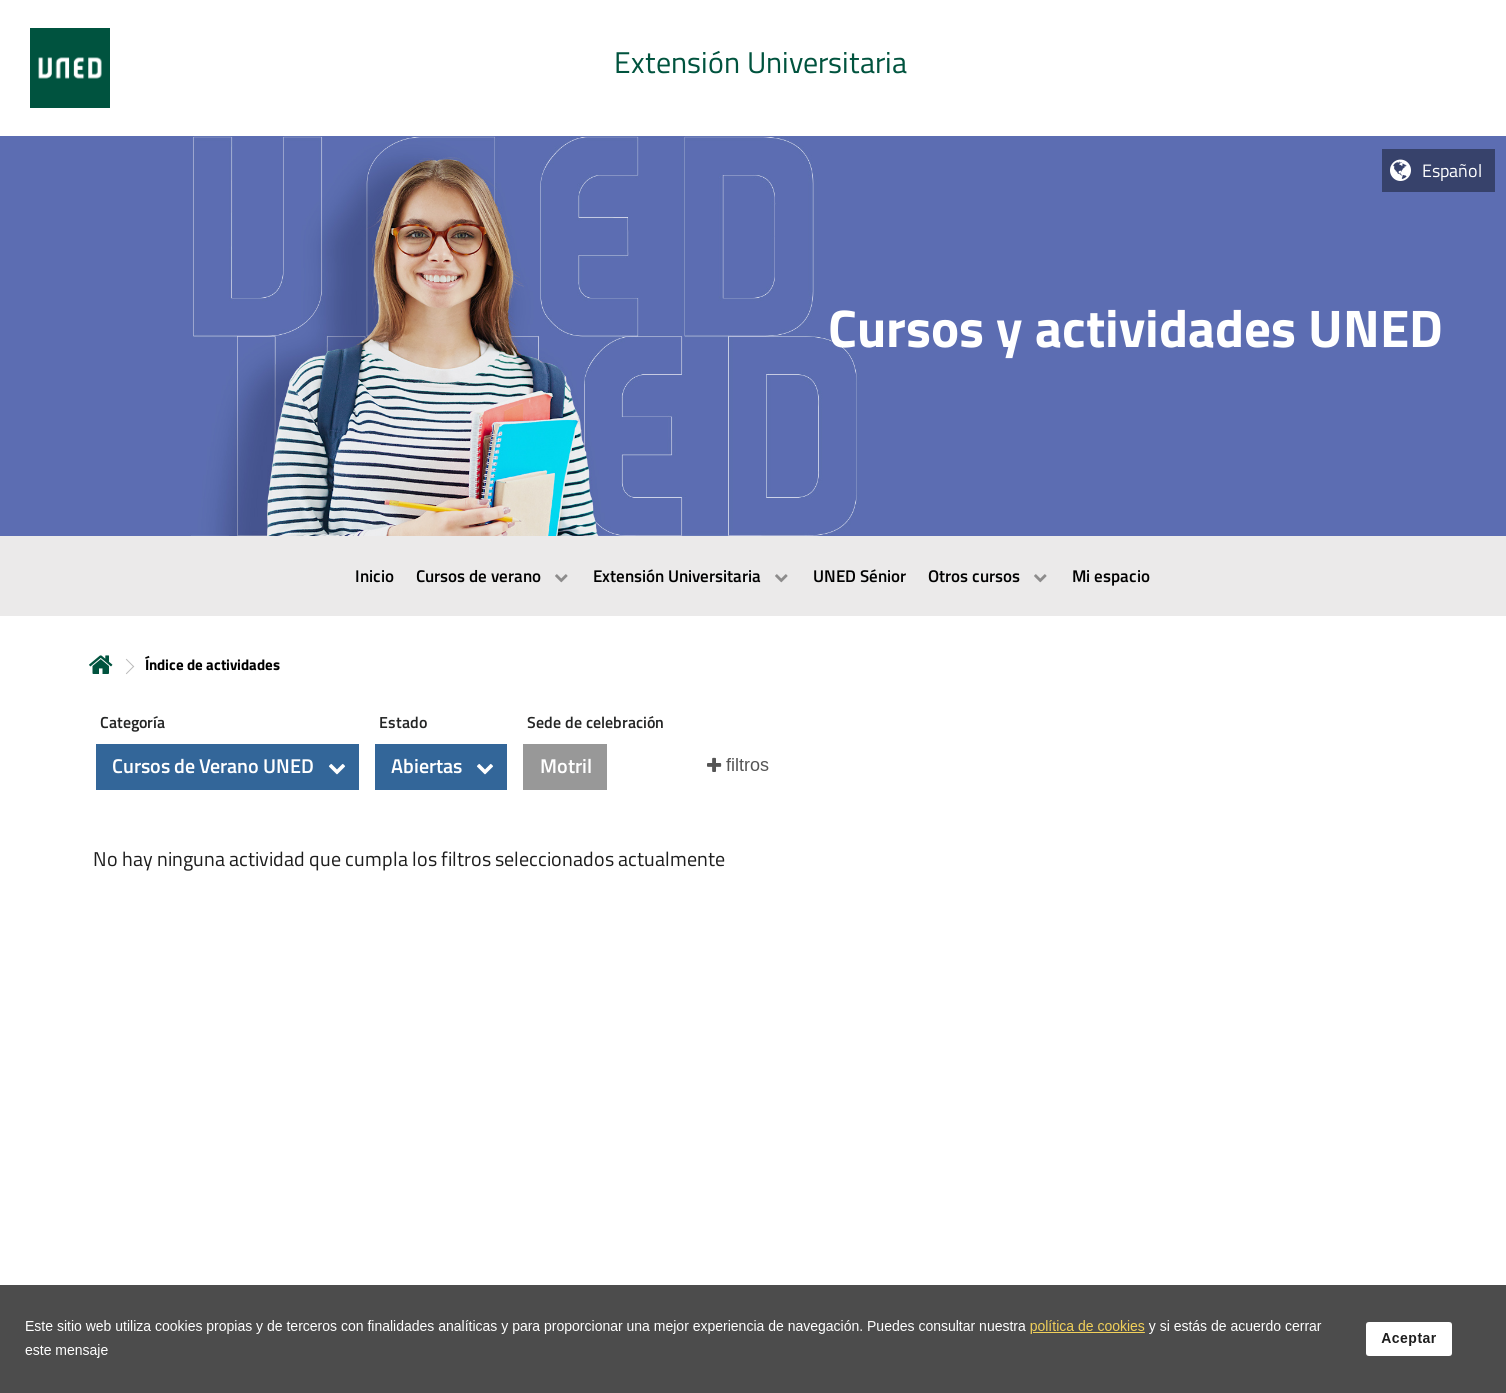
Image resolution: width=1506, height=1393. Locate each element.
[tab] (753, 68)
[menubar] (753, 576)
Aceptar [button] (1409, 1344)
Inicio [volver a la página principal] (101, 664)
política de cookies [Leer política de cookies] (1087, 1332)
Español (1452, 170)
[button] (227, 767)
